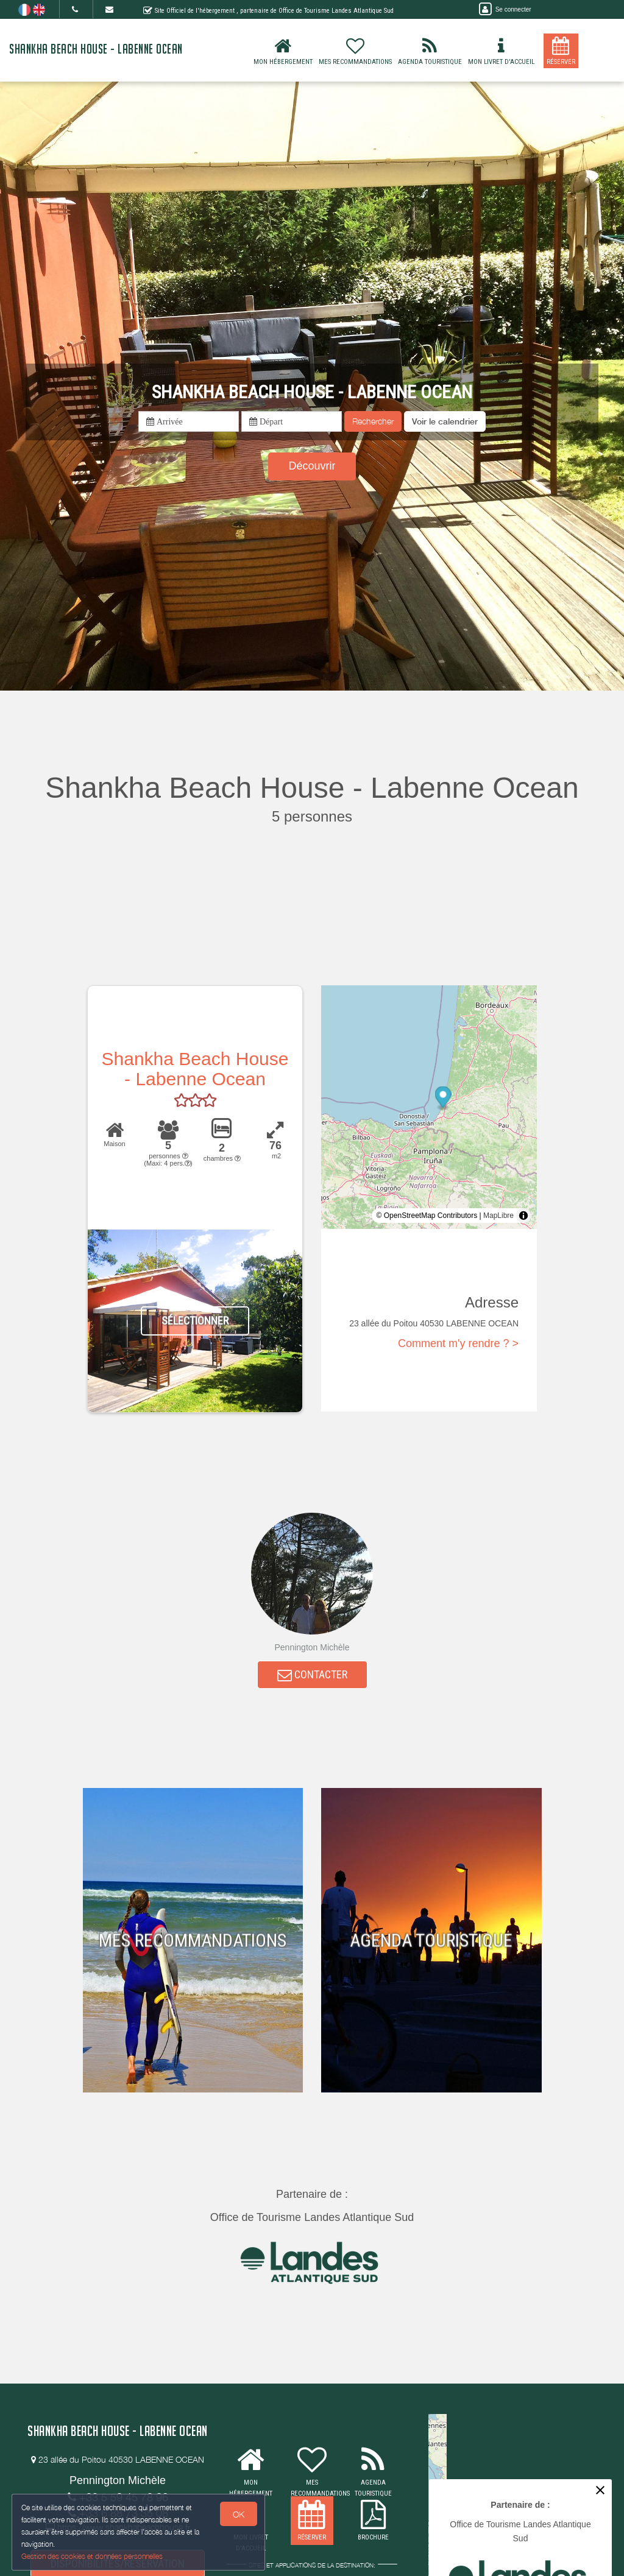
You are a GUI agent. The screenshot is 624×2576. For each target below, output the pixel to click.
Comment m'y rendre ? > (458, 1343)
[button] (445, 421)
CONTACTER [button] (312, 1676)
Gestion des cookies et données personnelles (92, 2555)
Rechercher (373, 421)
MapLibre (498, 1215)
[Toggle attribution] (523, 1215)
